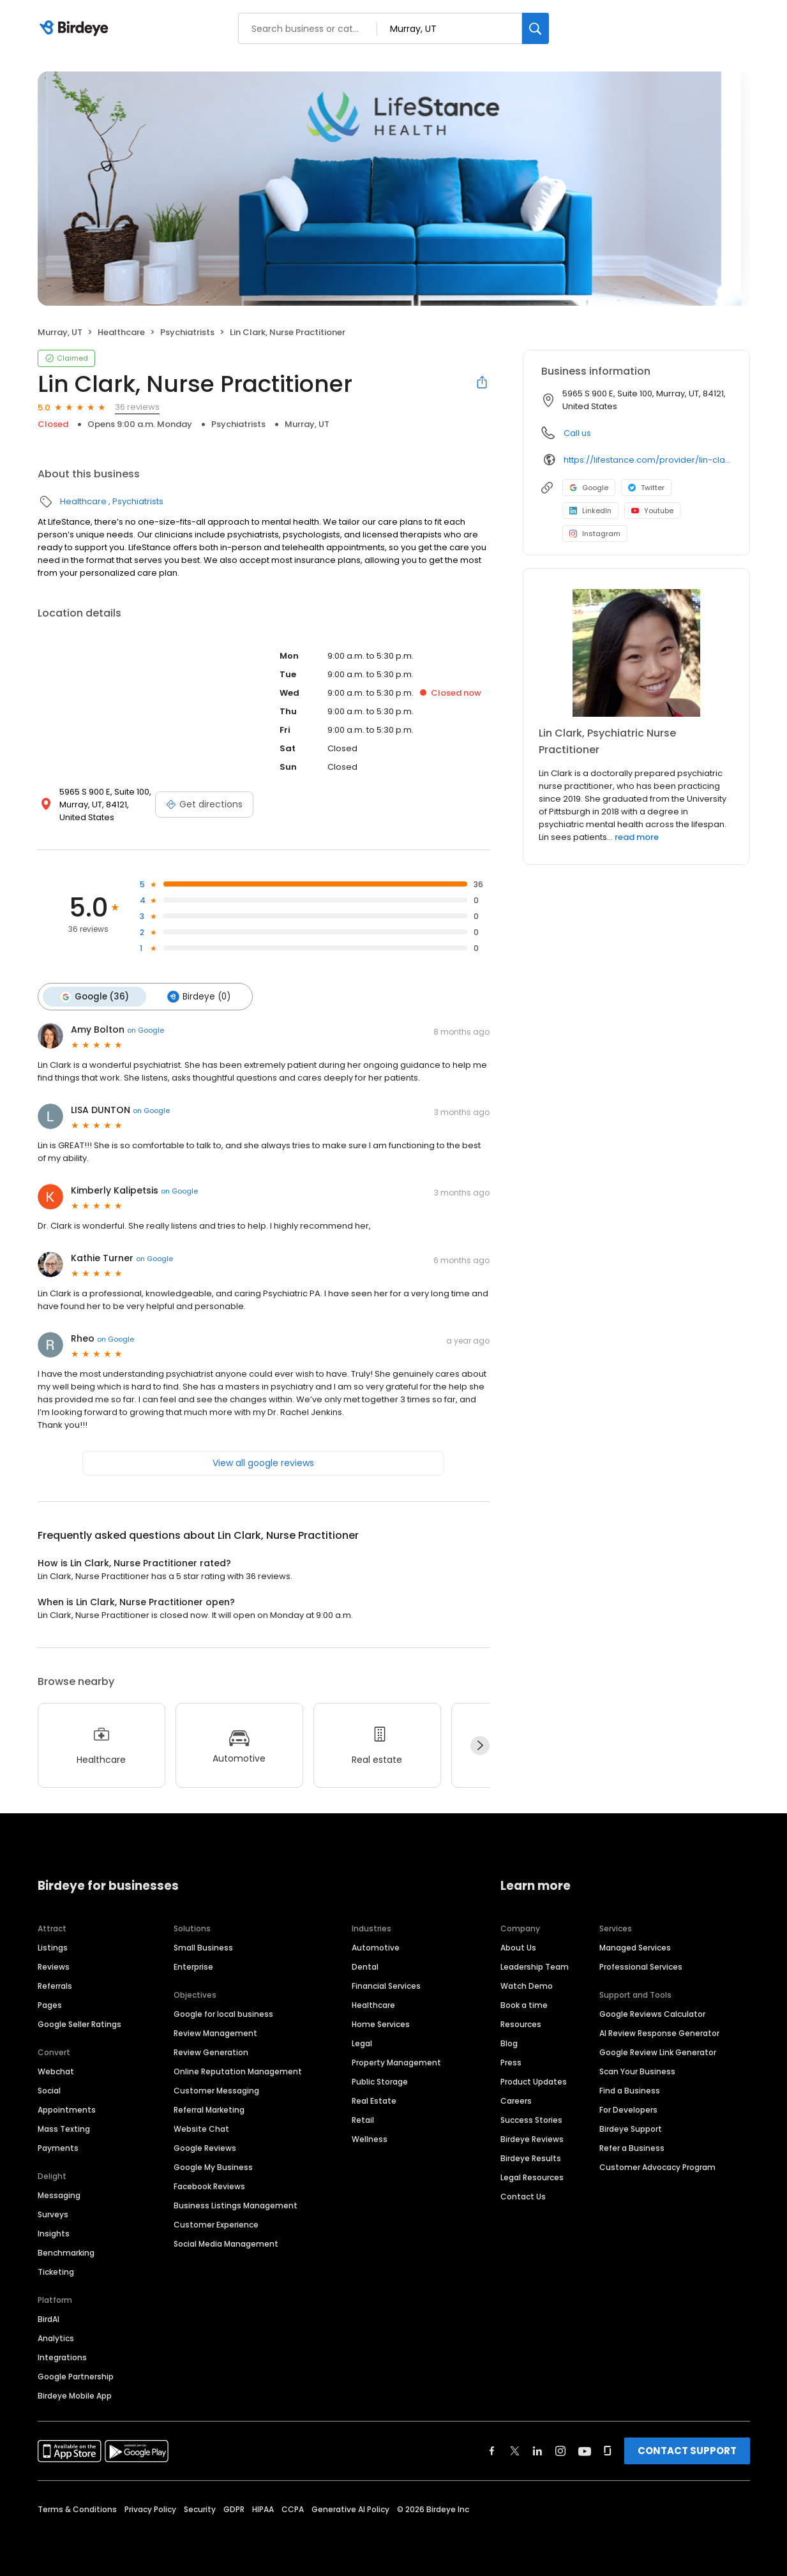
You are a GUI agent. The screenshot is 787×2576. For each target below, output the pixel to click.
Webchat (56, 2070)
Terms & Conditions (77, 2508)
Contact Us (523, 2195)
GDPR (233, 2508)
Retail (363, 2119)
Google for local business (223, 2013)
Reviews (54, 1966)
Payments (58, 2147)
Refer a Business (631, 2147)
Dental (365, 1966)
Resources (520, 2023)
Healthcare (121, 332)
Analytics (56, 2337)
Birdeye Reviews (532, 2138)
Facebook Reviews (209, 2185)
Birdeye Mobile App (75, 2395)
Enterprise (193, 1966)
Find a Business (629, 2090)
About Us (518, 1947)
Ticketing (56, 2271)
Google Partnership (76, 2375)
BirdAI (48, 2318)
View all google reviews (263, 1462)
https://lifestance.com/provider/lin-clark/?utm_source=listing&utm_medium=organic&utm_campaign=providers (647, 460)
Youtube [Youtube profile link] (652, 510)
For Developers (628, 2109)
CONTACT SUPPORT (687, 2450)
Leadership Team (534, 1966)
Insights (54, 2233)
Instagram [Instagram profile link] (594, 533)
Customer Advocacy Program (657, 2166)
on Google (145, 1029)
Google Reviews (205, 2147)
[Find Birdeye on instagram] (560, 2450)
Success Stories (531, 2119)
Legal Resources (532, 2176)
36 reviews (137, 407)
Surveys (53, 2213)
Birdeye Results (530, 2157)
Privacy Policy (150, 2508)
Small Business (203, 1947)
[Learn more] (636, 653)
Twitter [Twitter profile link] (646, 488)
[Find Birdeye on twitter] (515, 2450)
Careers (516, 2100)
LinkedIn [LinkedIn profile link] (590, 510)
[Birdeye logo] (76, 29)
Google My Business (213, 2166)
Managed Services (635, 1947)
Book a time (524, 2004)
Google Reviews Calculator (652, 2013)
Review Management (215, 2032)
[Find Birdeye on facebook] (492, 2450)
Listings (53, 1947)
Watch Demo (526, 1985)
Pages (50, 2004)
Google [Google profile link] (588, 488)
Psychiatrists (187, 332)
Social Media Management (226, 2243)
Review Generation (211, 2051)
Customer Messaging (216, 2090)
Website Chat (201, 2128)
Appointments (67, 2109)
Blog (509, 2042)
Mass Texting (64, 2128)
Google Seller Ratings (79, 2023)
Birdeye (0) (197, 996)
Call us (577, 433)
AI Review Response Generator (659, 2032)
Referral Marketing (209, 2109)
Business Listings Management (235, 2204)
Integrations (62, 2356)
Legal (362, 2042)
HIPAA (263, 2508)
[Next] (480, 1745)
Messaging (59, 2194)
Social (49, 2090)
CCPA (292, 2508)
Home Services (381, 2023)
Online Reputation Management (238, 2070)
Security (200, 2508)
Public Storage (380, 2081)
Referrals (55, 1985)
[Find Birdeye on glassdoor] (607, 2450)
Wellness (369, 2138)
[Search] (535, 28)
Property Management (396, 2061)
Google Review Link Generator (657, 2051)
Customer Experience (216, 2224)
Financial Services (386, 1985)
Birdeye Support (630, 2128)
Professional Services (640, 1966)
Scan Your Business (637, 2070)
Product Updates (533, 2081)
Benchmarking (66, 2252)
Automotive (376, 1947)
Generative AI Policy (350, 2508)
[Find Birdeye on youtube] (584, 2450)
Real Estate (374, 2100)
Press (510, 2061)
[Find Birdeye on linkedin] (537, 2450)
